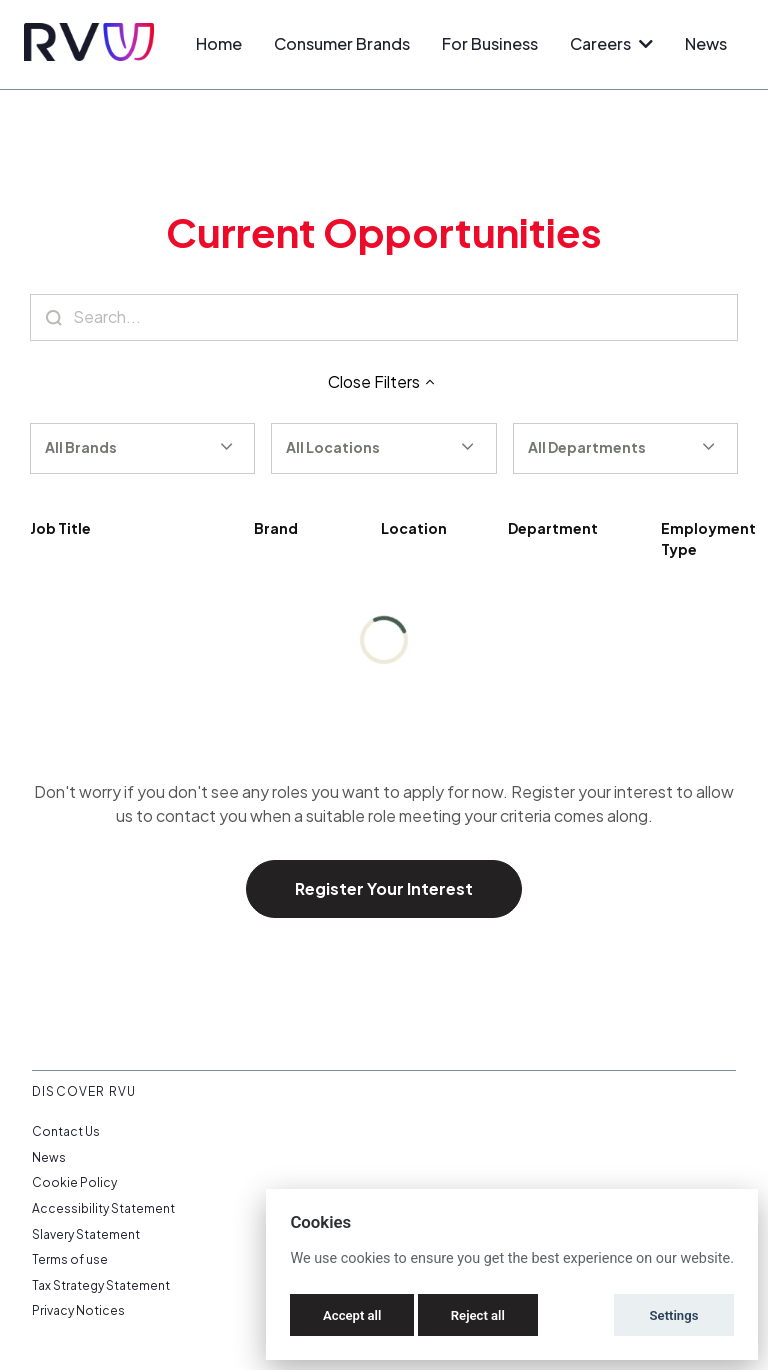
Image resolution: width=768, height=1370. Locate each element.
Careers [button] (611, 43)
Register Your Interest (384, 888)
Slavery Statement (86, 1234)
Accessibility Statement (103, 1208)
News (706, 43)
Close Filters (384, 381)
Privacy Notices (78, 1310)
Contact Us (66, 1131)
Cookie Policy (74, 1182)
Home (219, 43)
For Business (490, 43)
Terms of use (70, 1259)
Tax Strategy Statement (101, 1285)
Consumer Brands (342, 43)
